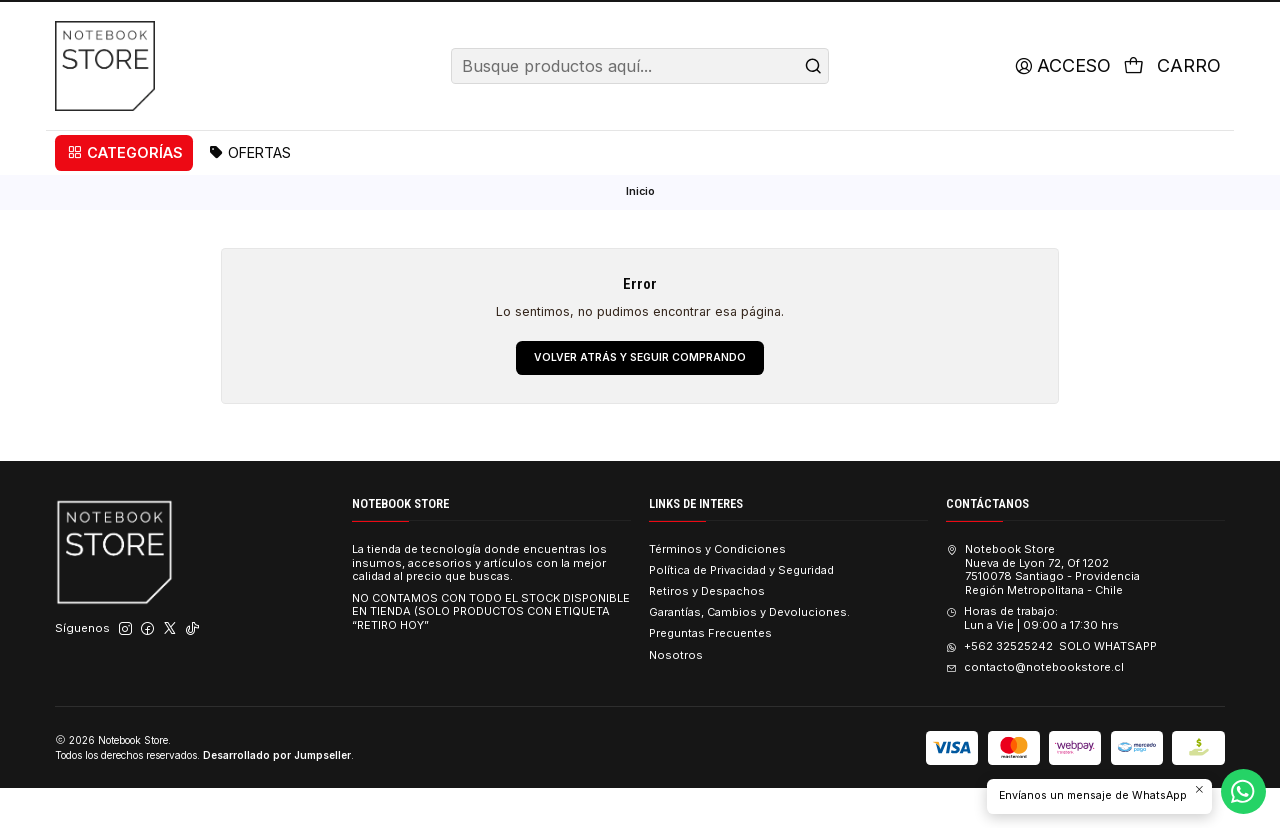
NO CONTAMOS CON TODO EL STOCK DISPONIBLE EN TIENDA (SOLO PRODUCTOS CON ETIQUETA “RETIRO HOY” (491, 651)
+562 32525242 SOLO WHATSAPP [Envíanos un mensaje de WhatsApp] (1051, 686)
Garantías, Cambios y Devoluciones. (749, 652)
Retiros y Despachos (707, 631)
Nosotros (676, 694)
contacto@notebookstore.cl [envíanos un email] (1034, 707)
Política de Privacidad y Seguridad (741, 610)
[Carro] (1171, 104)
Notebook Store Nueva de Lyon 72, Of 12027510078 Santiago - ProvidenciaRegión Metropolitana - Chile (1042, 608)
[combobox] (639, 104)
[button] (124, 191)
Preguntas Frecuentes (710, 673)
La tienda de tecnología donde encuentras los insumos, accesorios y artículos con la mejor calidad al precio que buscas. (479, 602)
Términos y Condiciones (717, 588)
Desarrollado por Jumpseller (277, 794)
